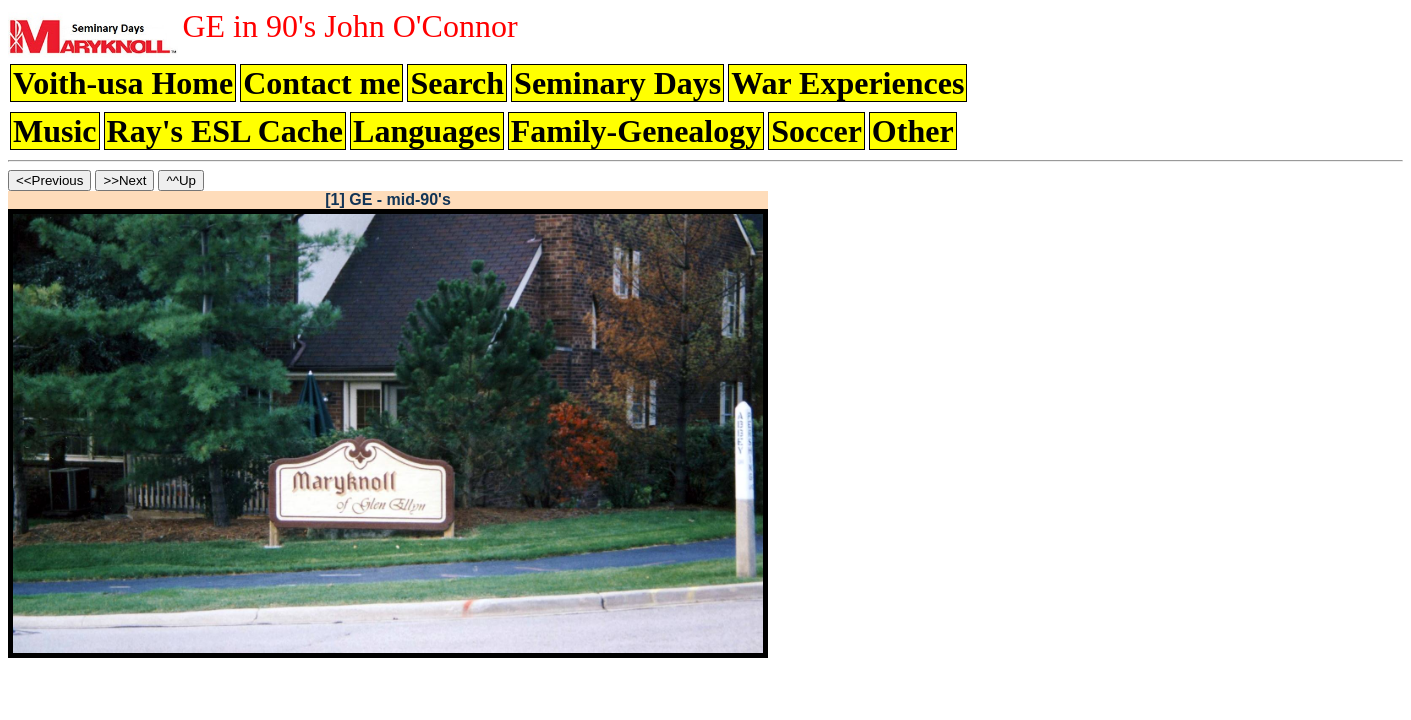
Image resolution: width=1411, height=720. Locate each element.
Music (55, 131)
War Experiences (847, 83)
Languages (427, 131)
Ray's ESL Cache (225, 131)
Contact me (321, 83)
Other (913, 131)
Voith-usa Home (123, 83)
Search (457, 83)
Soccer (816, 131)
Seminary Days (617, 83)
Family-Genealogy (636, 131)
